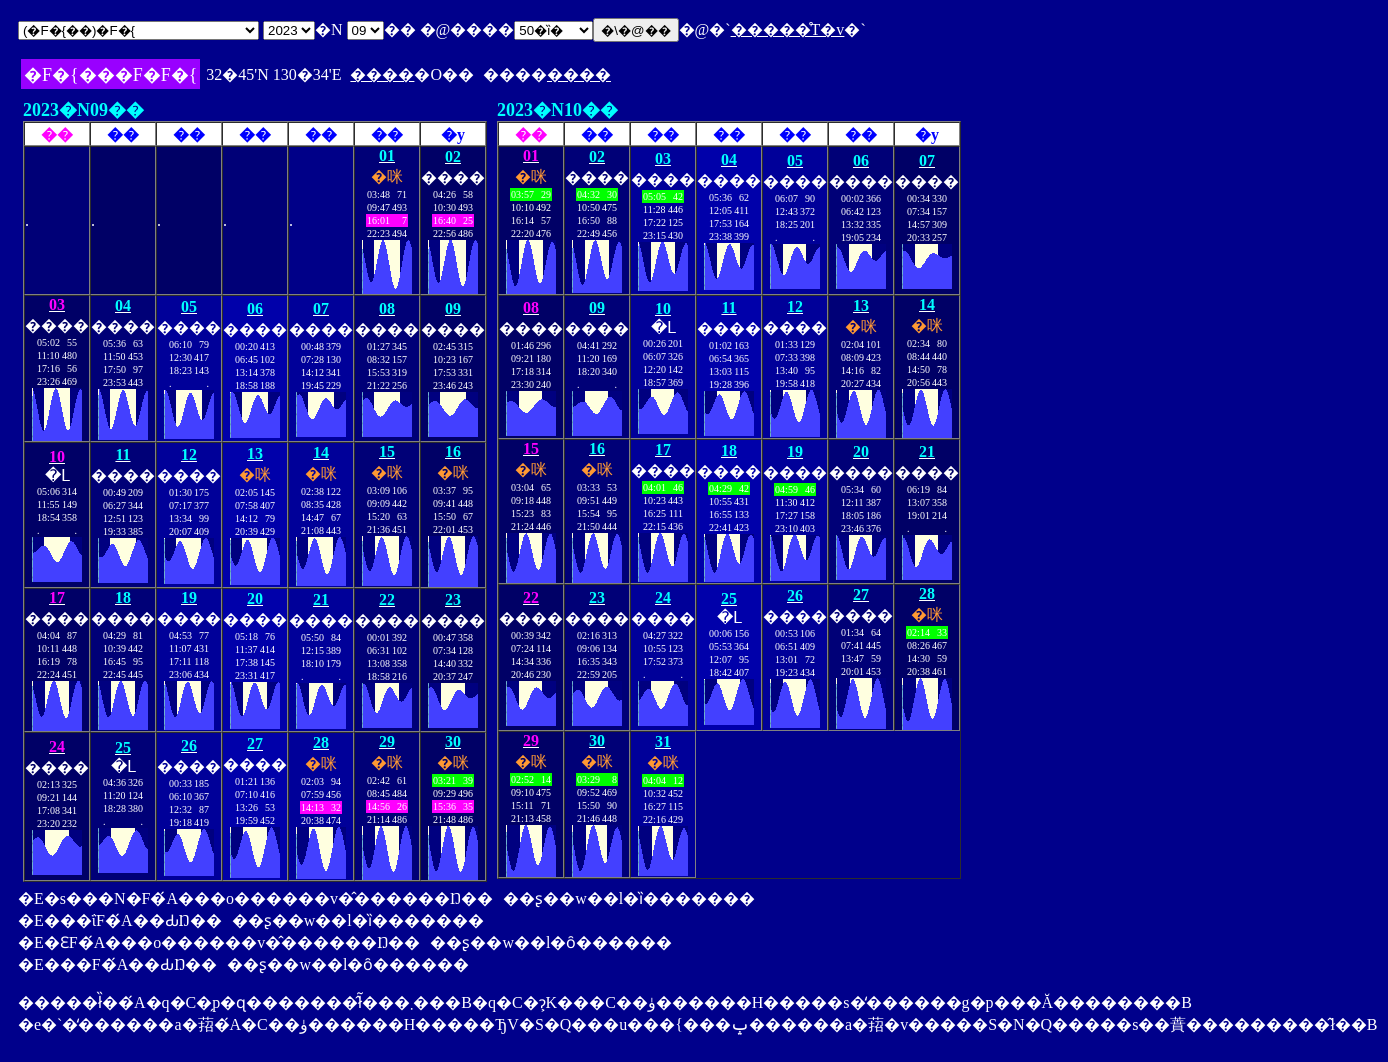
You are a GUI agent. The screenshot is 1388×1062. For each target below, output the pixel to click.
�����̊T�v (788, 29)
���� (382, 74)
